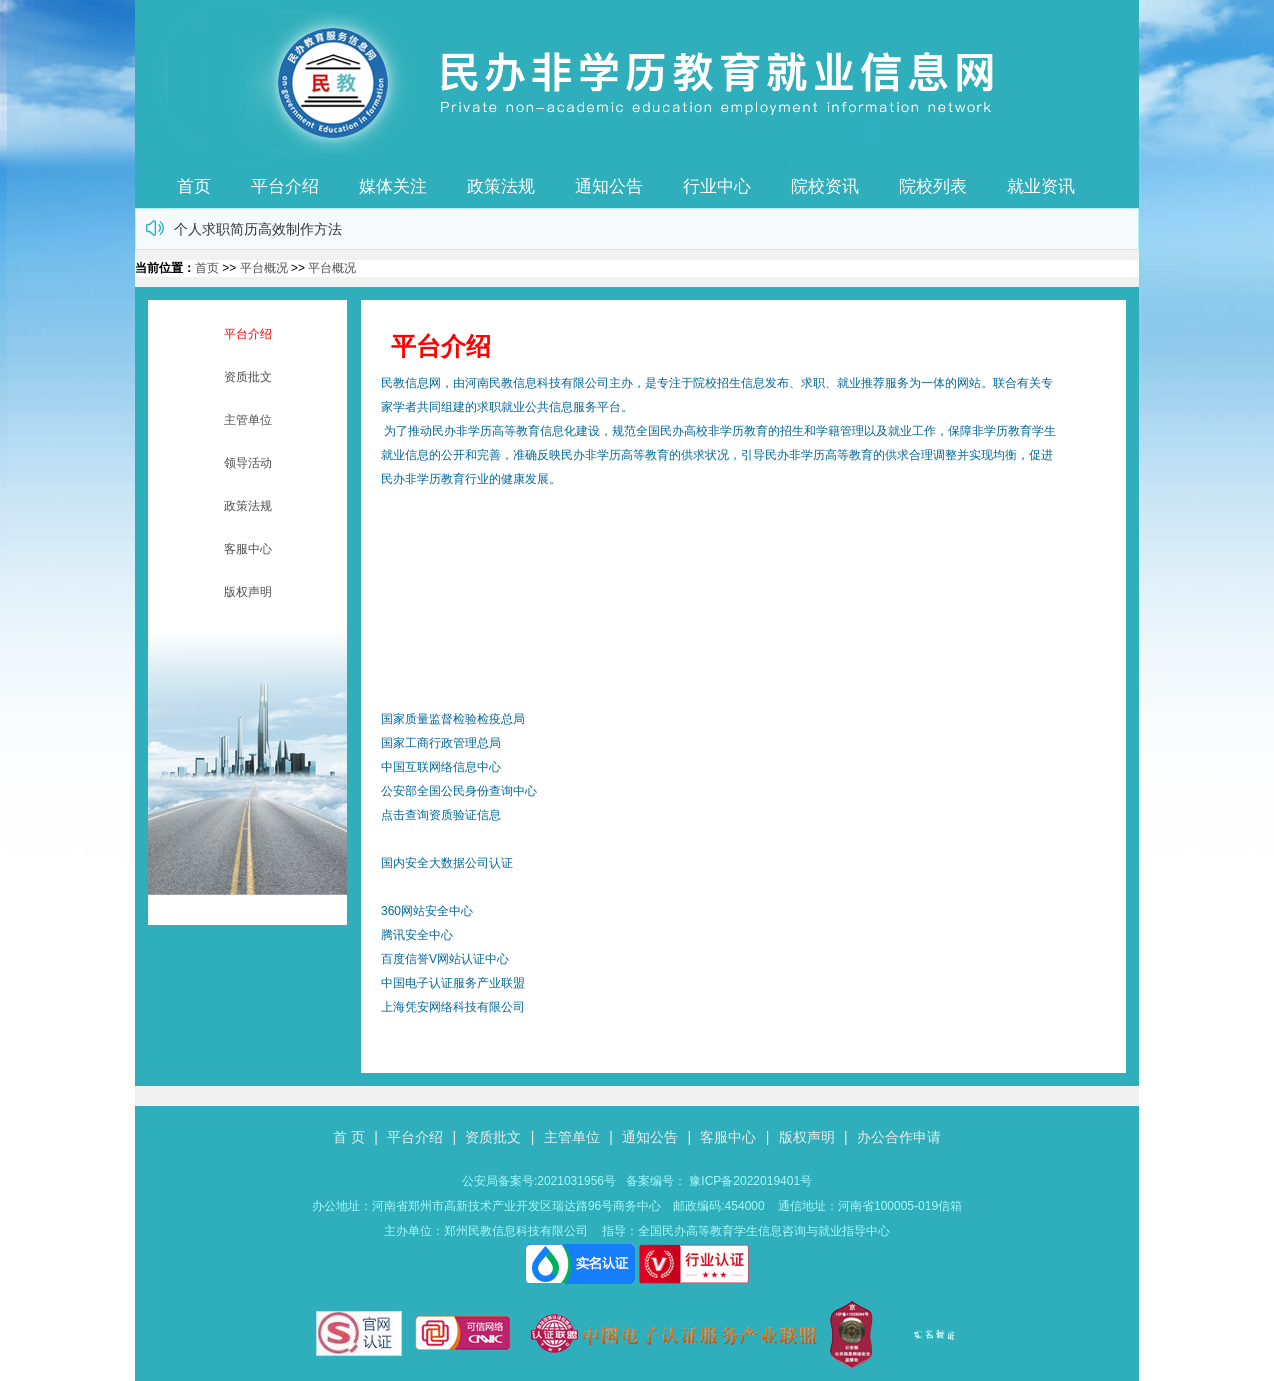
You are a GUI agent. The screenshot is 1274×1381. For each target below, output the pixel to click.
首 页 (349, 1137)
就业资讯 (1041, 186)
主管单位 (248, 420)
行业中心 (717, 186)
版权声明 (248, 592)
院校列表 (933, 186)
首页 (194, 186)
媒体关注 (393, 186)
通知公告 (609, 186)
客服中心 (248, 549)
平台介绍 (285, 186)
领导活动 (248, 463)
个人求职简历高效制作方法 (258, 229)
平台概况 (264, 268)
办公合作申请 (899, 1137)
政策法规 (501, 186)
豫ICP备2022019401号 (750, 1181)
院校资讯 (825, 186)
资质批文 (248, 377)
